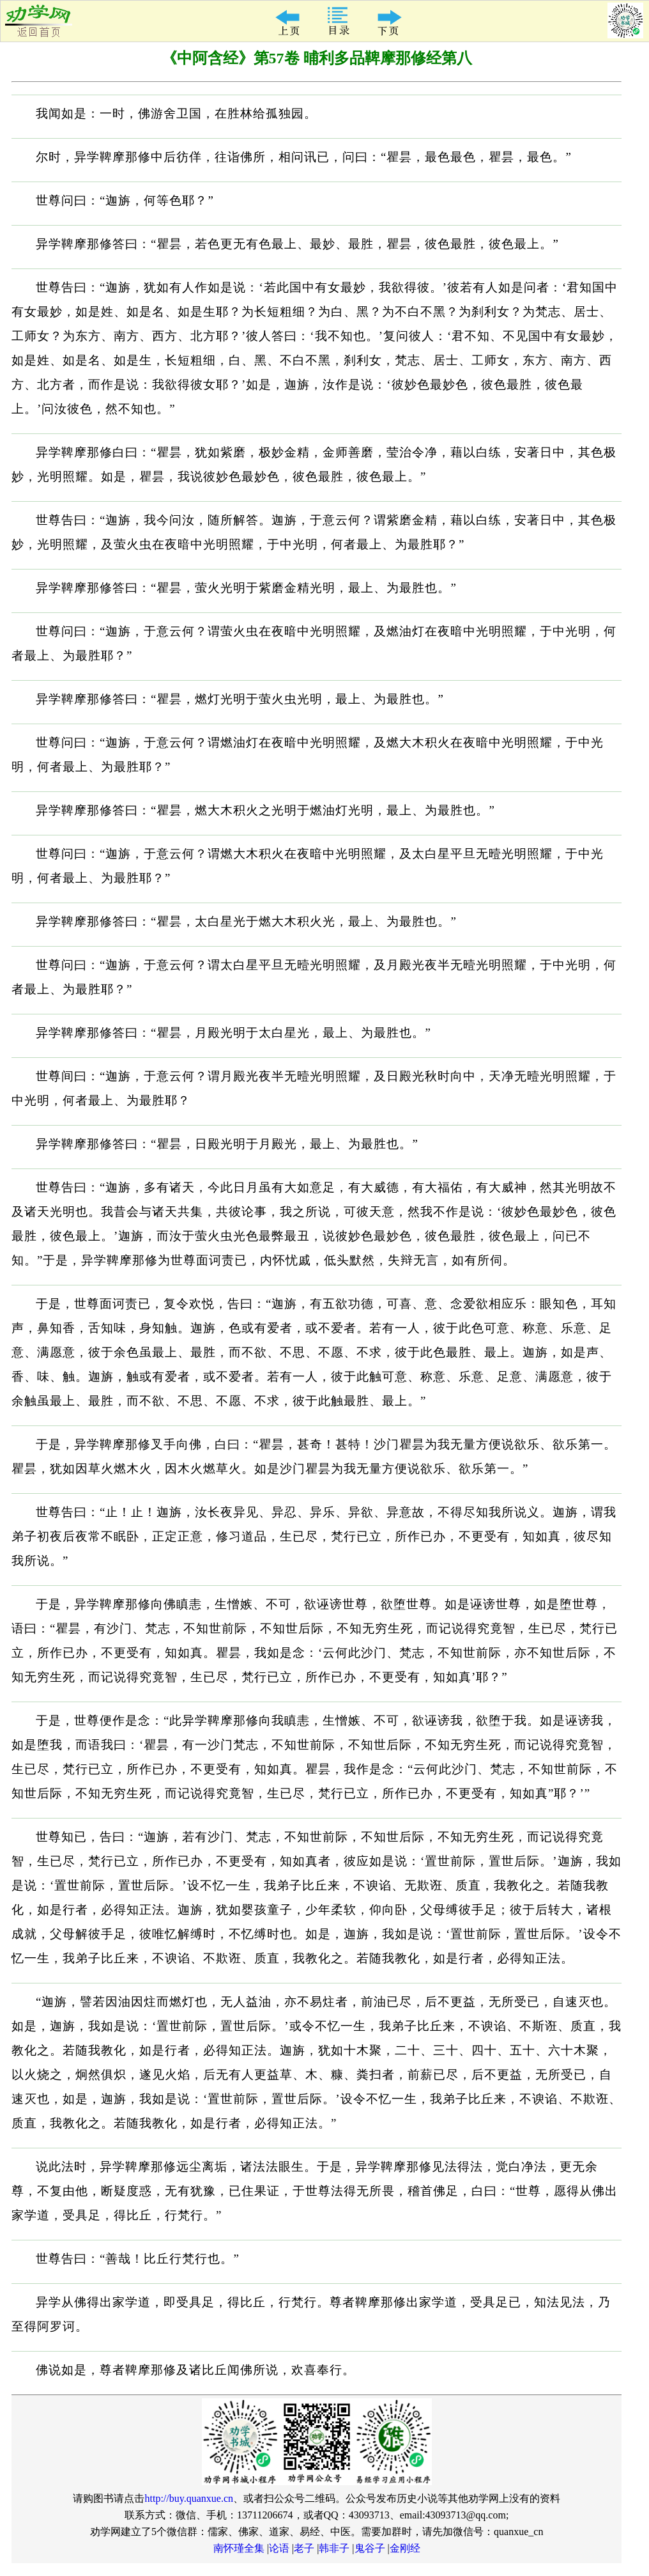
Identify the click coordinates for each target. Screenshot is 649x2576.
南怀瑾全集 (238, 2548)
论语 (279, 2548)
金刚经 (405, 2548)
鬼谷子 (370, 2548)
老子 (304, 2548)
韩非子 (334, 2548)
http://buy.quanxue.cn (188, 2498)
